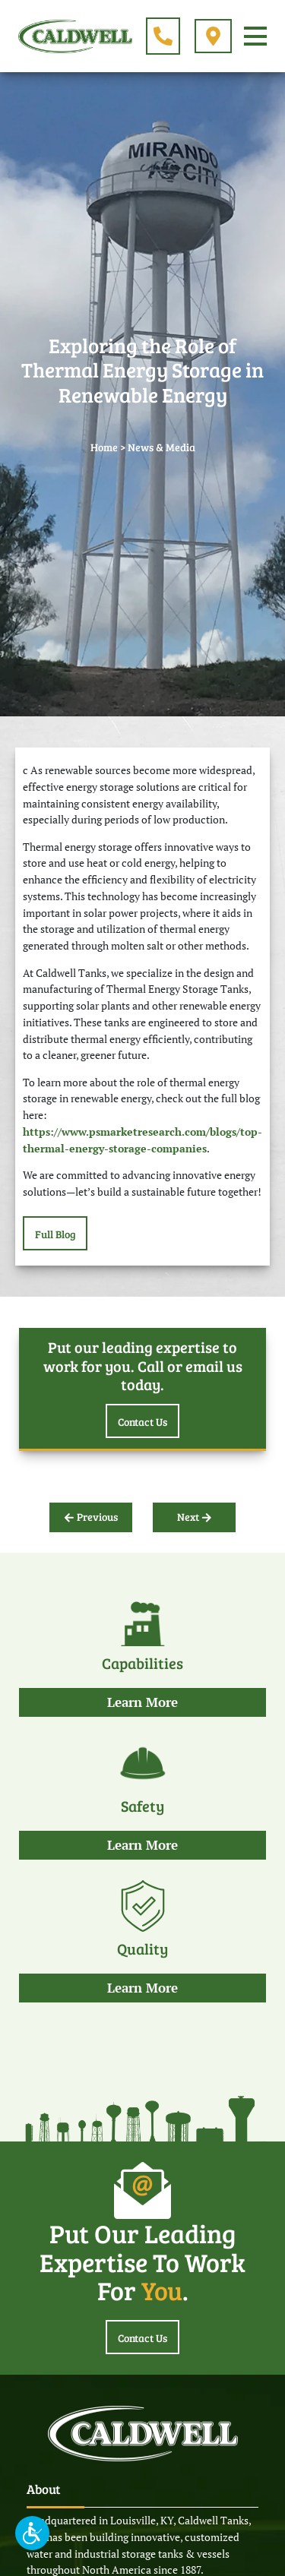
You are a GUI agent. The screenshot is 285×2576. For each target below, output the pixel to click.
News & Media (161, 447)
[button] (32, 2533)
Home (104, 447)
